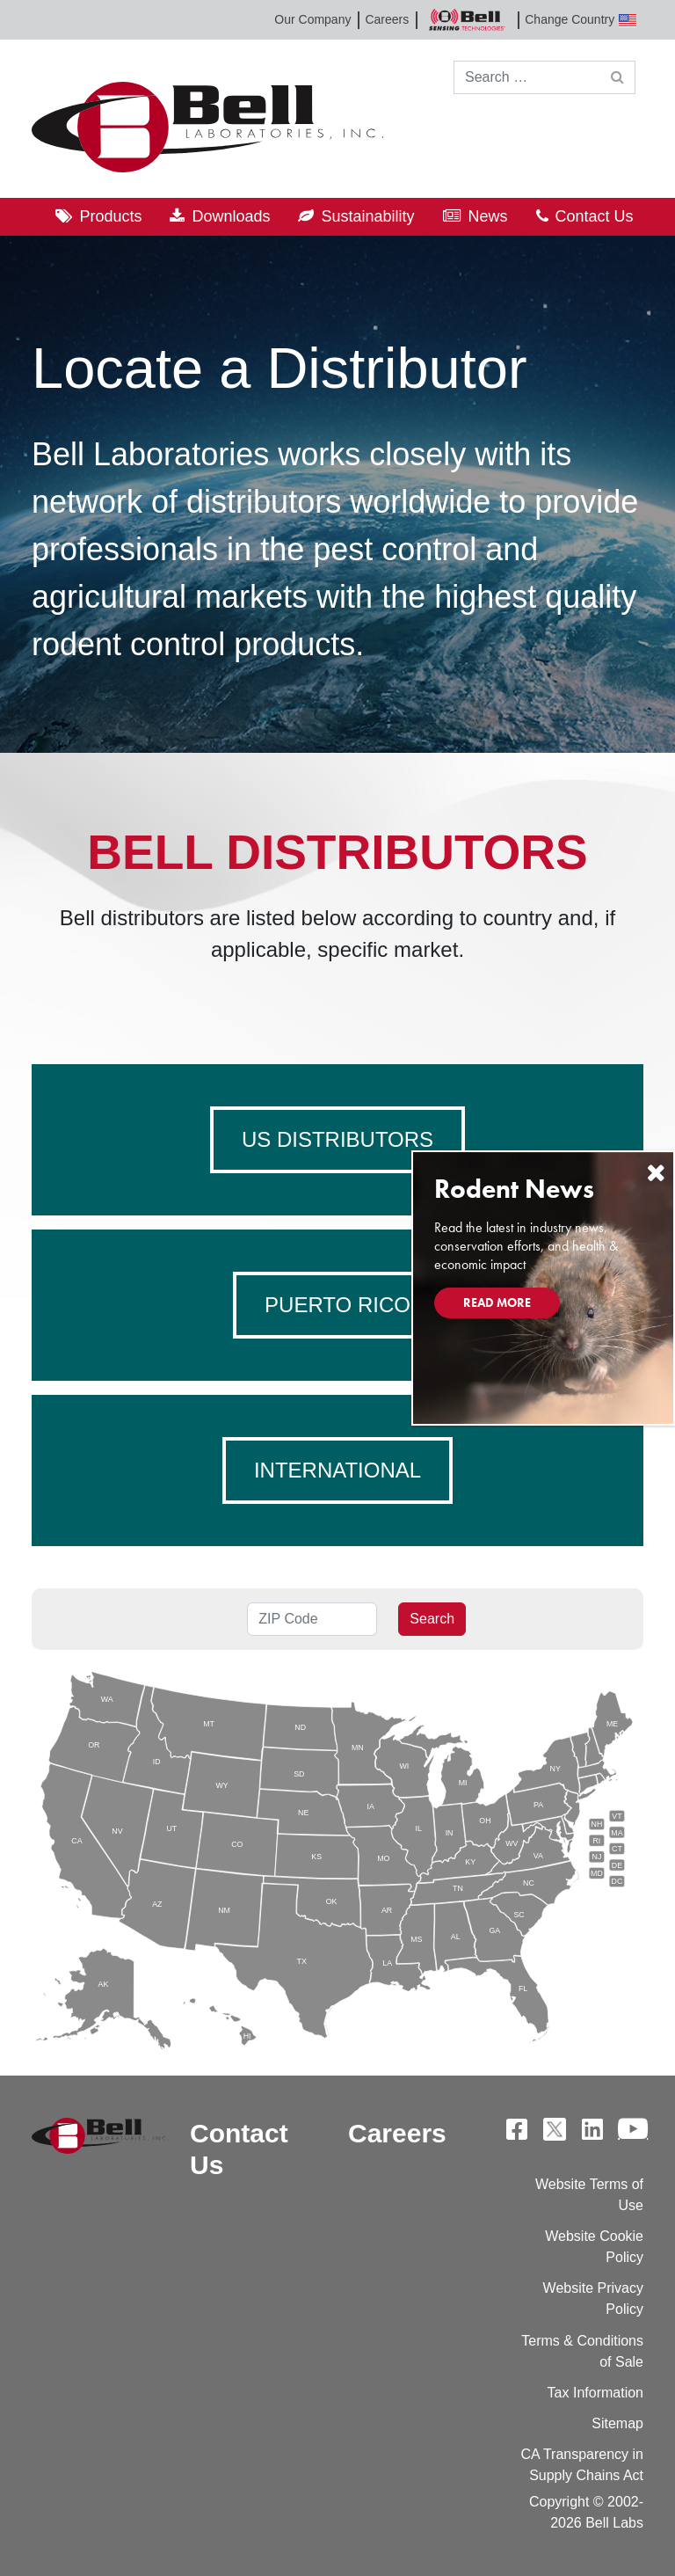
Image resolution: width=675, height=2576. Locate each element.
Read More (497, 1302)
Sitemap (617, 2423)
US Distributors (337, 1139)
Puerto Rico (337, 1305)
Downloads (231, 216)
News (488, 216)
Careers (387, 19)
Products (110, 216)
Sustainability (367, 216)
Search (432, 1618)
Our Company (312, 19)
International (337, 1470)
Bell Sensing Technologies (467, 20)
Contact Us (594, 216)
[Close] (655, 1172)
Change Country (580, 19)
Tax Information (595, 2392)
